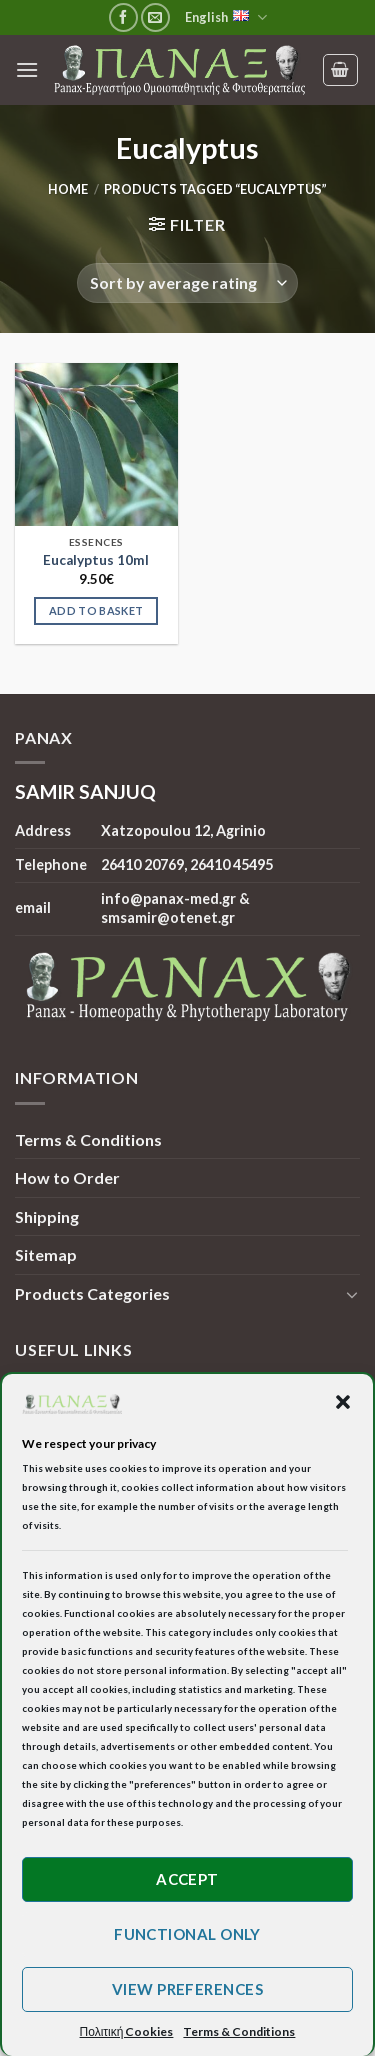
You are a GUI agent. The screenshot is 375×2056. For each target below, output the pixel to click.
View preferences (187, 1989)
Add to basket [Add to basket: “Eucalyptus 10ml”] (96, 610)
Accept (187, 1879)
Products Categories (92, 1293)
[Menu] (27, 69)
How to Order (67, 1177)
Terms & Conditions (88, 1139)
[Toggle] (352, 1294)
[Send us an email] (155, 17)
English (226, 17)
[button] (343, 1402)
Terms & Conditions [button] (239, 2031)
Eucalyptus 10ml (96, 560)
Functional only (187, 1934)
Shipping (47, 1216)
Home (68, 189)
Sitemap (46, 1254)
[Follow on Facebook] (123, 17)
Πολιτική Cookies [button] (127, 2031)
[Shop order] (187, 283)
